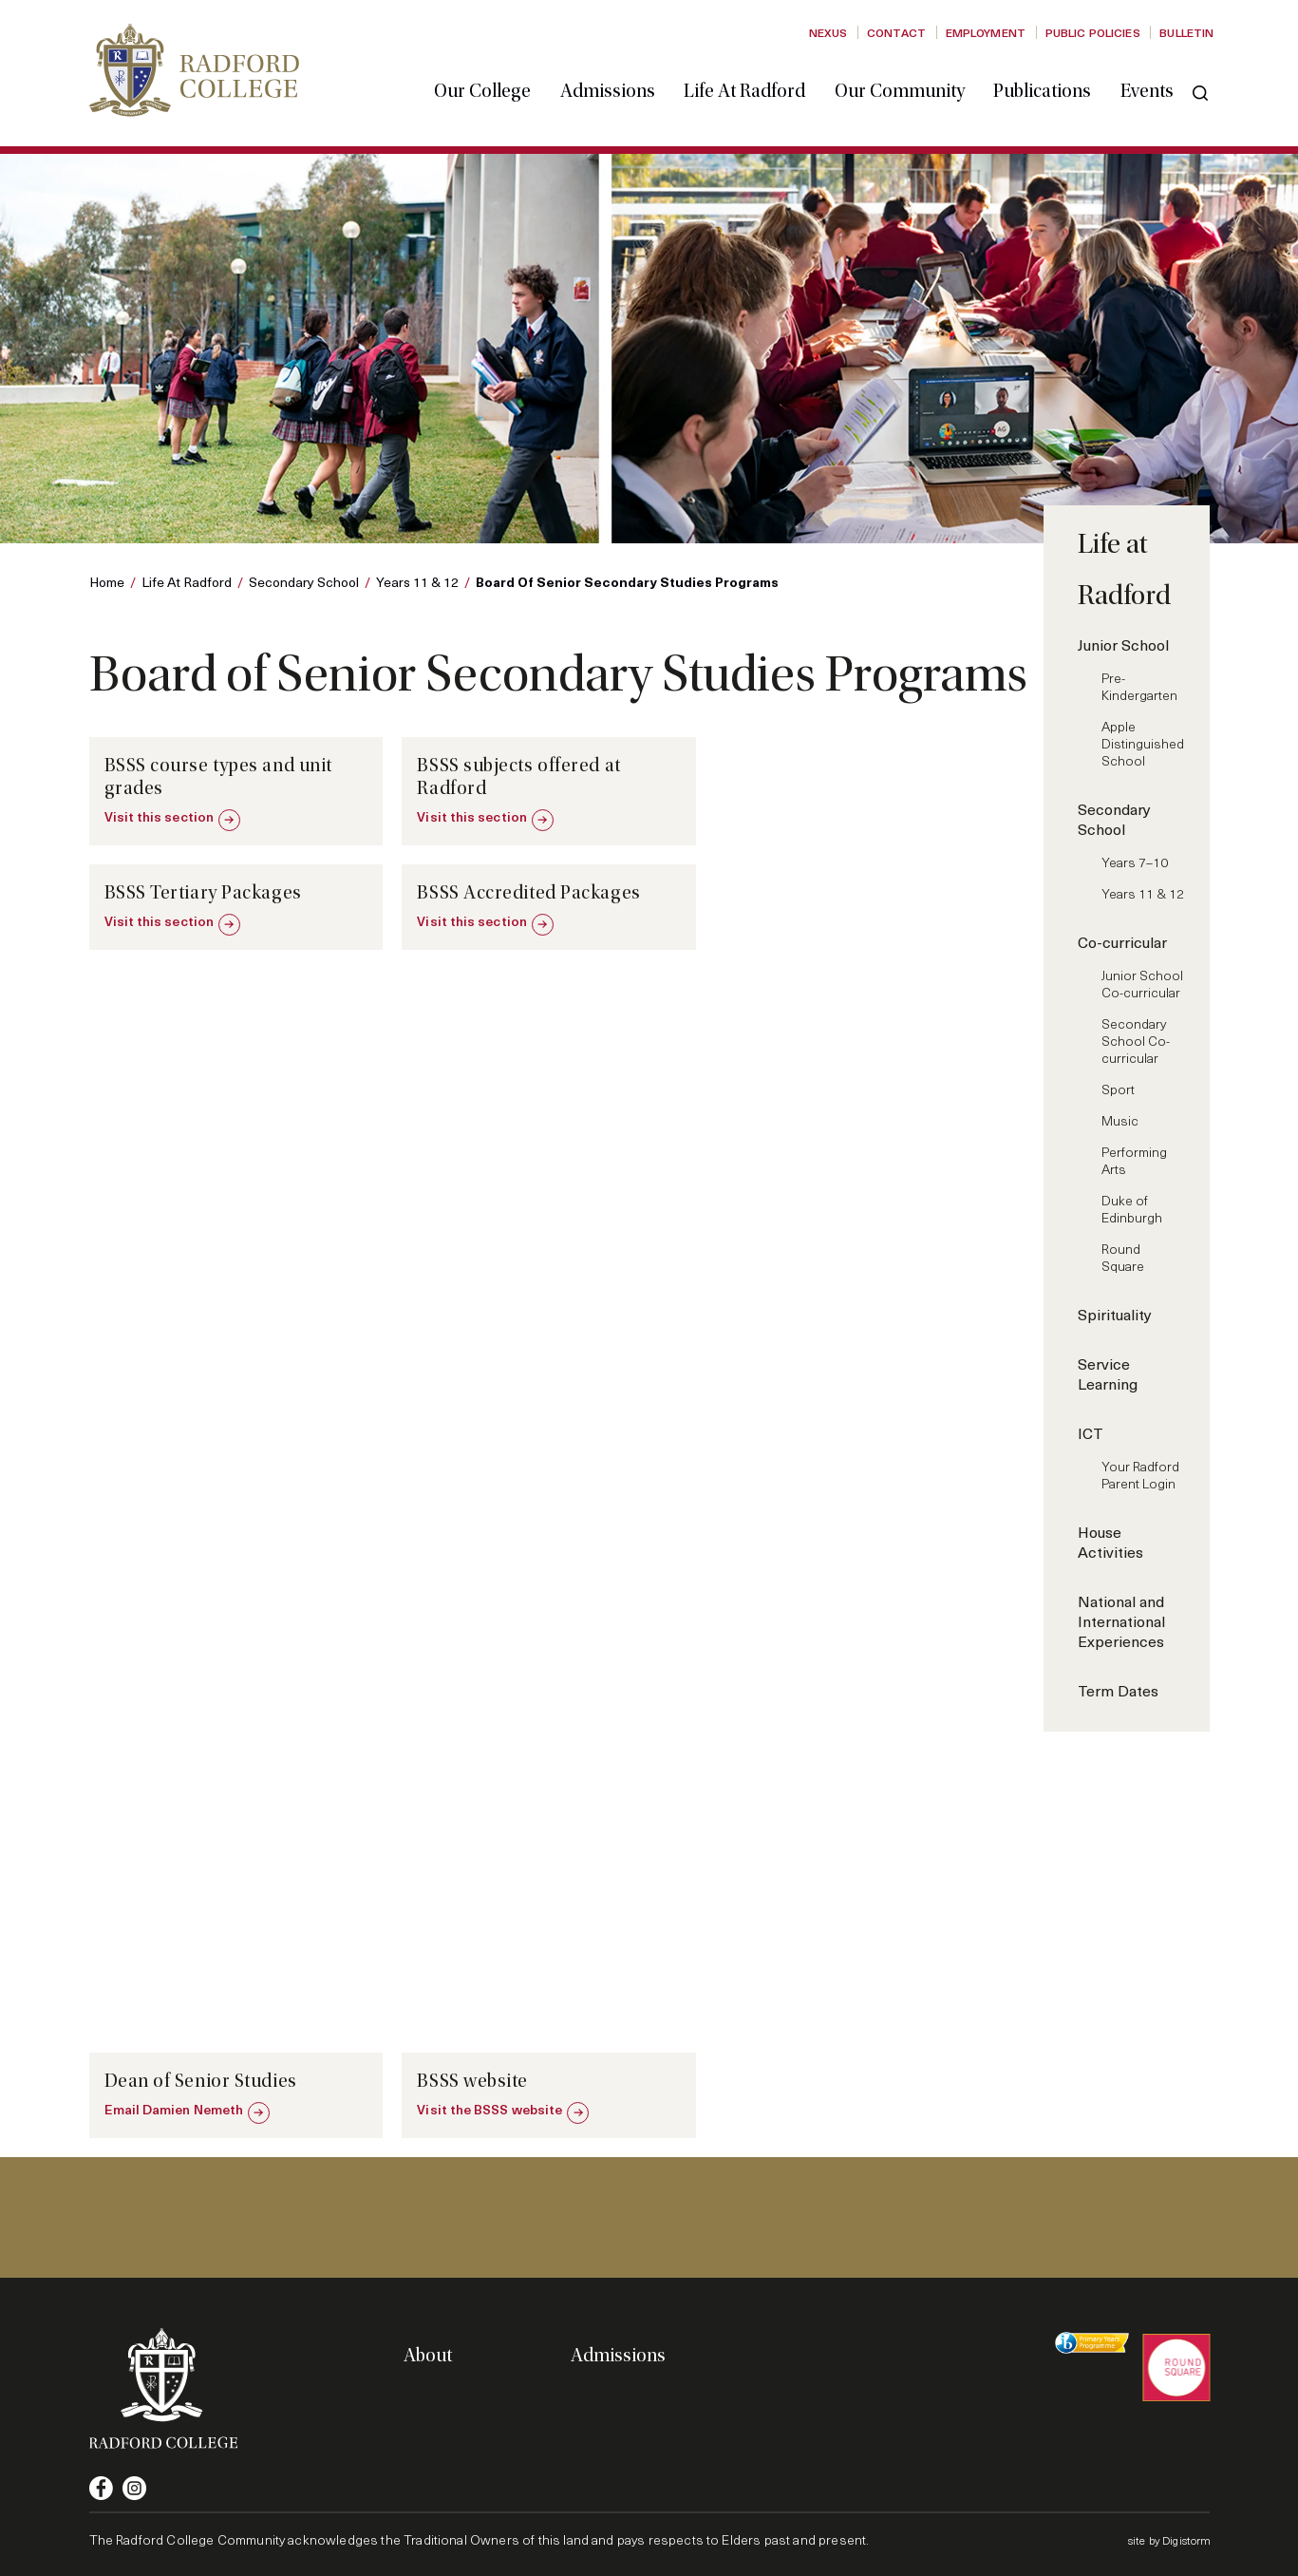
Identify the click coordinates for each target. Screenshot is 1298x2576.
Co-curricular (1122, 942)
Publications (1044, 88)
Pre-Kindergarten (1139, 686)
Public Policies (1092, 32)
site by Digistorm (1170, 2540)
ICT (1090, 1433)
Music (1119, 1120)
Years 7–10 (1134, 862)
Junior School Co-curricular (1142, 983)
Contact (896, 32)
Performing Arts (1134, 1160)
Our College (484, 88)
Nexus (828, 32)
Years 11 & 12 (417, 582)
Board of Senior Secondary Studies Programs (627, 581)
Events (1148, 88)
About (428, 2355)
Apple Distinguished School (1142, 743)
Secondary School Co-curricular (1135, 1040)
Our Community (901, 88)
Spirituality (1115, 1314)
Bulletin (1186, 32)
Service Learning (1108, 1373)
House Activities (1110, 1542)
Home (106, 582)
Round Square (1122, 1257)
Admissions (608, 88)
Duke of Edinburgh (1131, 1208)
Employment (986, 32)
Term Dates (1118, 1690)
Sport (1118, 1089)
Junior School (1123, 644)
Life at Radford (746, 88)
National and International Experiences (1121, 1621)
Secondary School (304, 582)
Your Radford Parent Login (1140, 1474)
